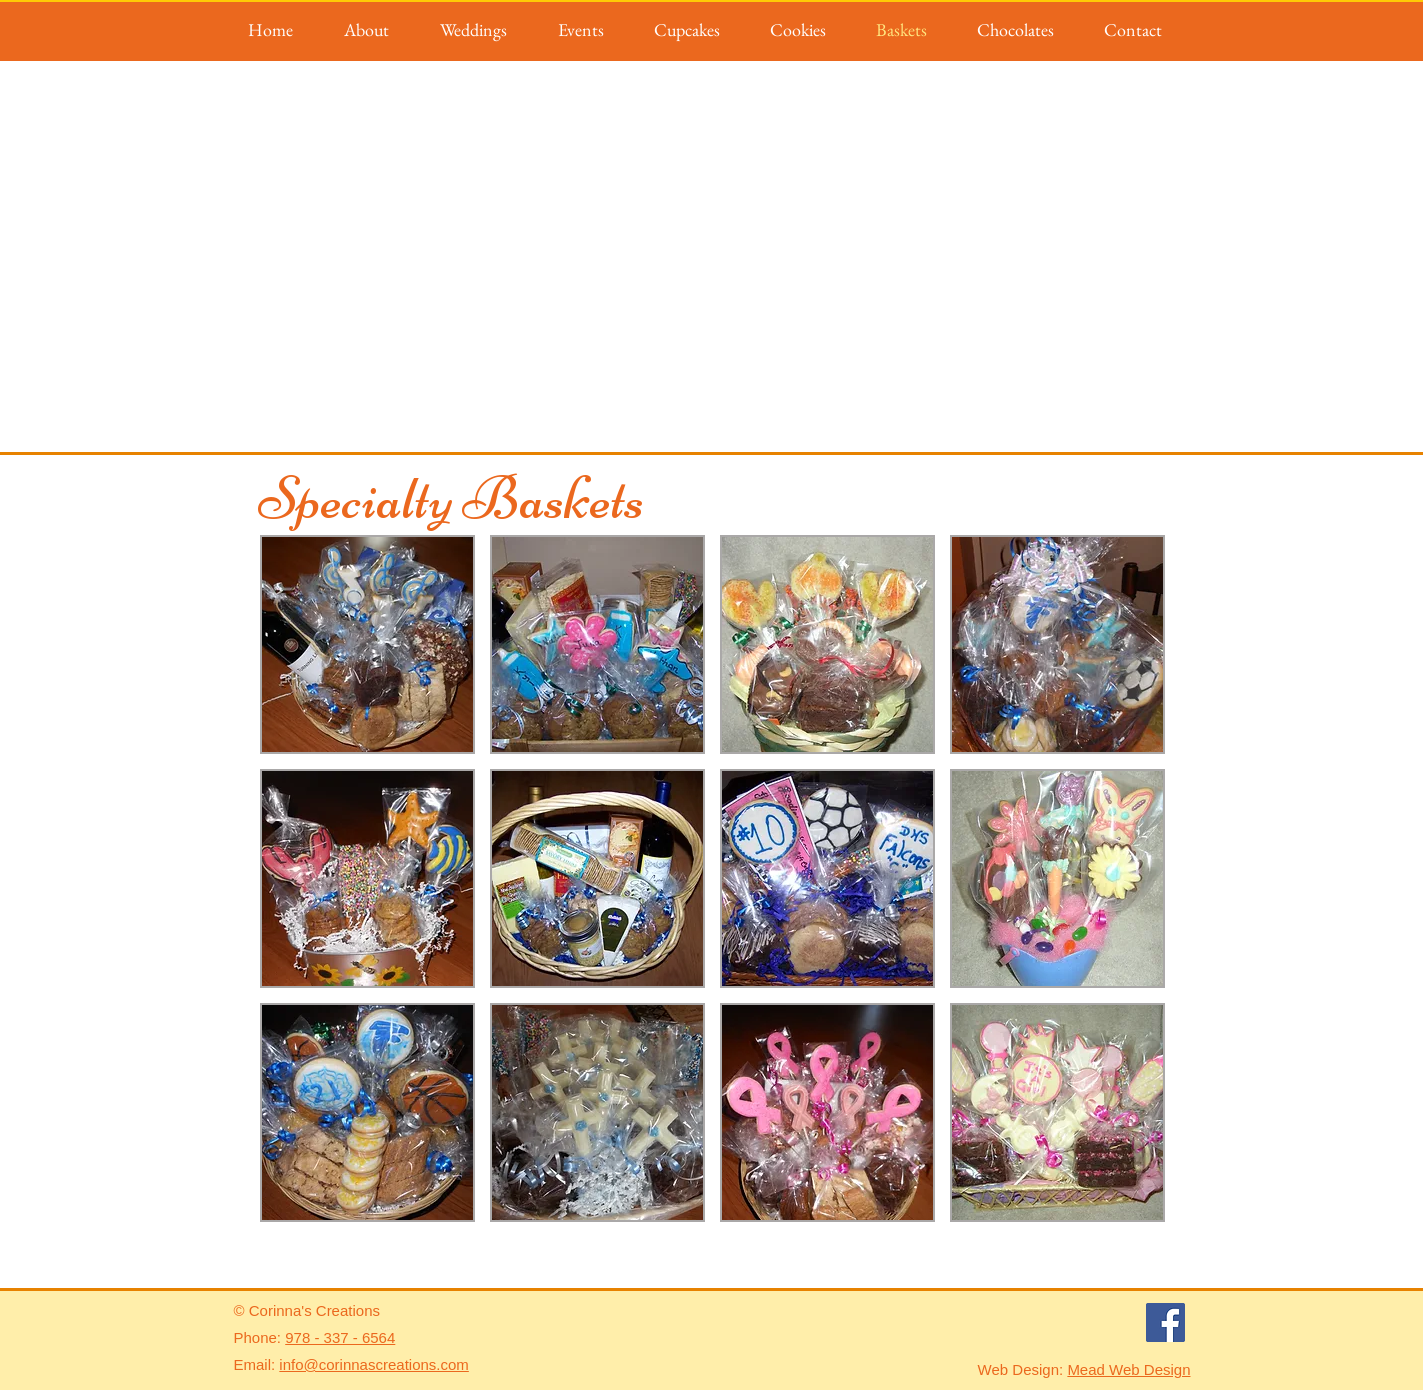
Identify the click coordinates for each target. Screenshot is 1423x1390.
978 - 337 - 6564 (340, 1337)
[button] (367, 644)
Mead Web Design (1128, 1369)
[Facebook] (1165, 1322)
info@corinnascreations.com (373, 1364)
